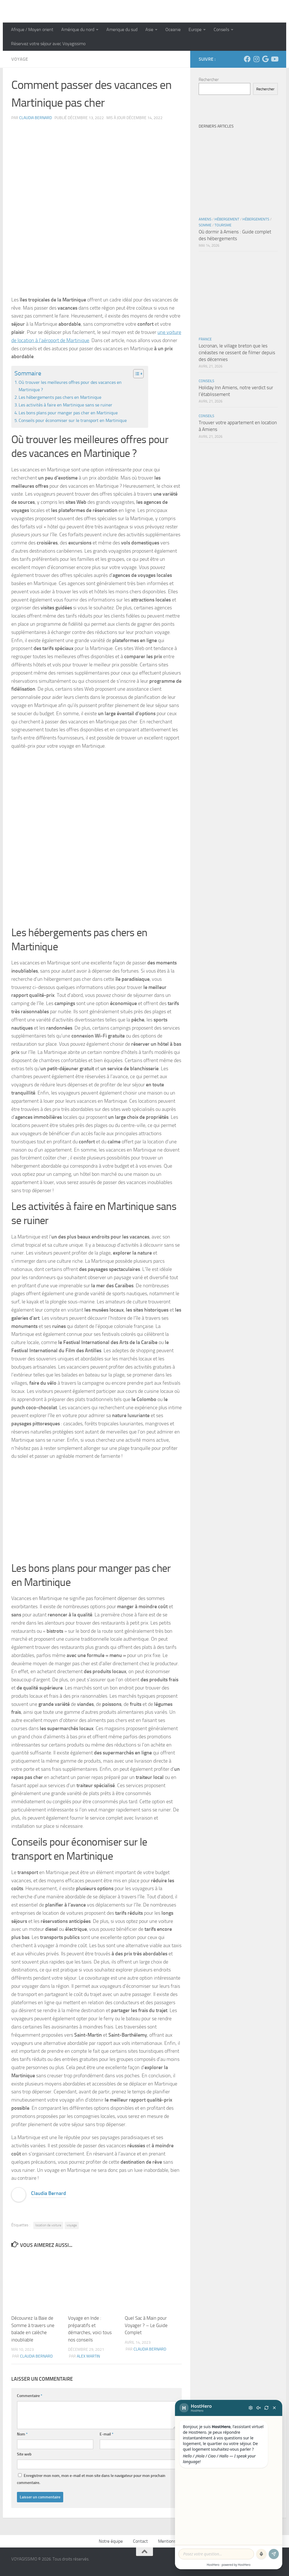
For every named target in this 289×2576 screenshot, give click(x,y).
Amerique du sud (121, 29)
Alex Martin (88, 2356)
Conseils (221, 29)
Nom (22, 2434)
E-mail (106, 2434)
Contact (140, 2541)
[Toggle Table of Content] (135, 373)
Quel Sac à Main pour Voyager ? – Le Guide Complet (146, 2325)
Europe (195, 29)
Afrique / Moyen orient (32, 29)
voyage (72, 2225)
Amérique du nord (77, 29)
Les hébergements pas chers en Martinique (60, 397)
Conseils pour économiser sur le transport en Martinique (73, 420)
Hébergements (255, 219)
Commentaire (29, 2395)
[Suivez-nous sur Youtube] (274, 59)
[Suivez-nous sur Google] (265, 59)
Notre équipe (111, 2541)
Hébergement (226, 219)
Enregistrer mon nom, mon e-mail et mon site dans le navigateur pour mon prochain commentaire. (91, 2479)
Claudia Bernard (35, 117)
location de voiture (48, 2225)
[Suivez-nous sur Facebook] (247, 59)
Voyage (19, 59)
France (205, 339)
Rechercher (209, 79)
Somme (205, 225)
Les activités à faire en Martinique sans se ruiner (65, 405)
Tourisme (222, 225)
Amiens (205, 219)
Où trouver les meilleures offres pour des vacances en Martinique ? (70, 386)
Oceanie (173, 29)
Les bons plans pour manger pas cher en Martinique (68, 412)
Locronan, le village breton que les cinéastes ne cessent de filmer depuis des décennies (237, 352)
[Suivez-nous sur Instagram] (256, 59)
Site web (24, 2454)
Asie (149, 29)
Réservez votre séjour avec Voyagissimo (48, 43)
